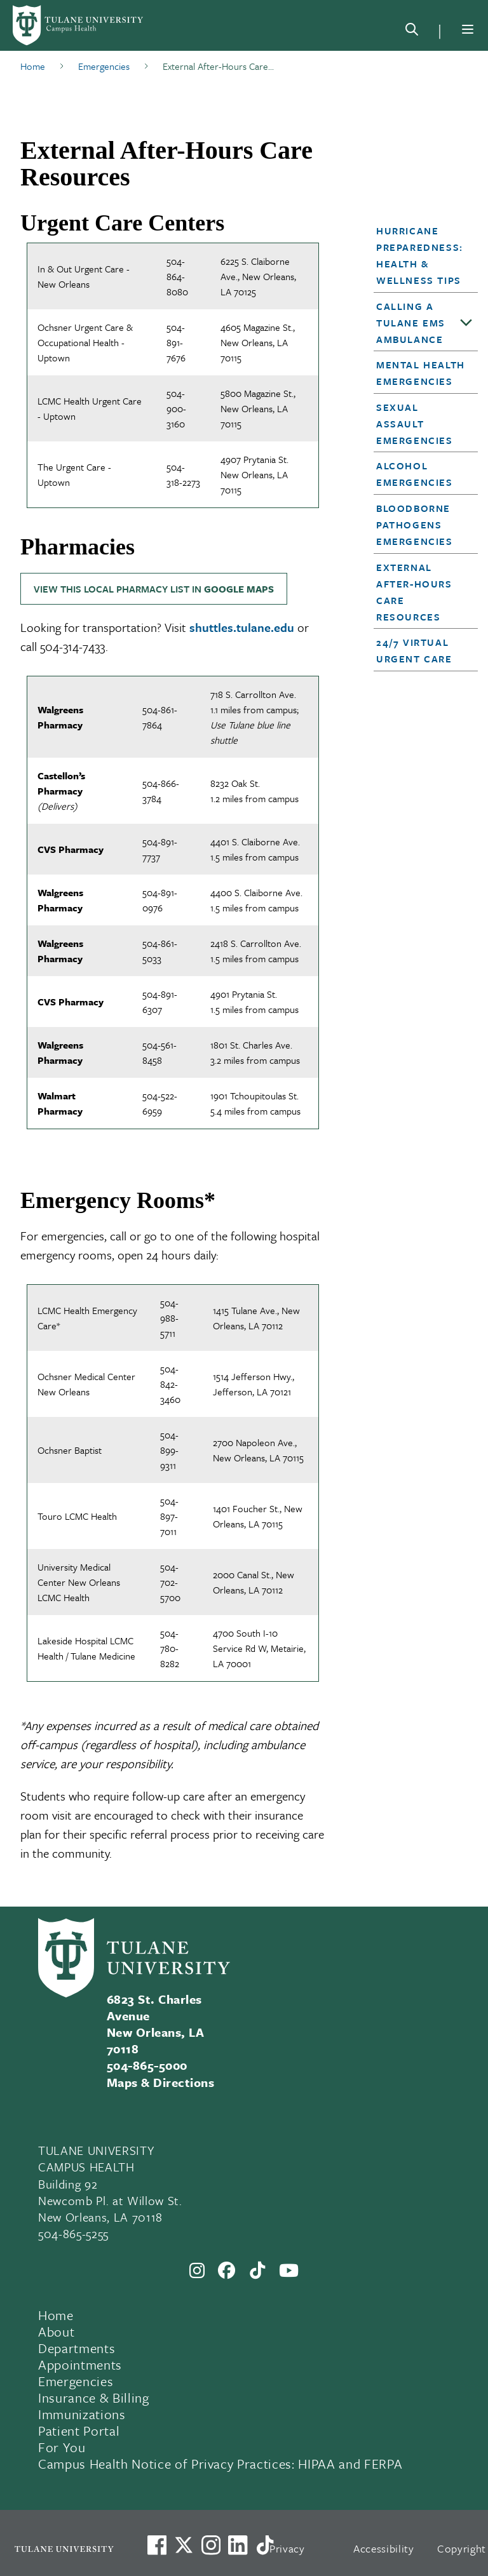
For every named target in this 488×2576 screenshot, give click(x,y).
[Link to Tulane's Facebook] (210, 2544)
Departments (76, 2348)
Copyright (461, 2548)
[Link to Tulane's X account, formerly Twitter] (183, 2544)
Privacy (287, 2548)
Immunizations (82, 2414)
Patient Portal (78, 2430)
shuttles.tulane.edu (241, 627)
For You (62, 2447)
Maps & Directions (160, 2082)
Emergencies (75, 2381)
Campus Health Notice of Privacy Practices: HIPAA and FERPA (220, 2463)
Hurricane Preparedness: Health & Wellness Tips (419, 255)
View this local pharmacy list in (154, 589)
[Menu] (467, 29)
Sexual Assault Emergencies (414, 423)
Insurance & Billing (93, 2397)
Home (56, 2314)
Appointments (80, 2364)
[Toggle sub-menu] (466, 322)
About (56, 2331)
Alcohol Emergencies (414, 474)
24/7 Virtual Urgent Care (414, 650)
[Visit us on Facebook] (156, 2544)
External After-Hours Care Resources (414, 592)
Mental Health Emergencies (420, 373)
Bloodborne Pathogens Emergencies (414, 524)
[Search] (411, 32)
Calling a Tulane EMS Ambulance (410, 322)
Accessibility (383, 2548)
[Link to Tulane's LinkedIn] (237, 2544)
